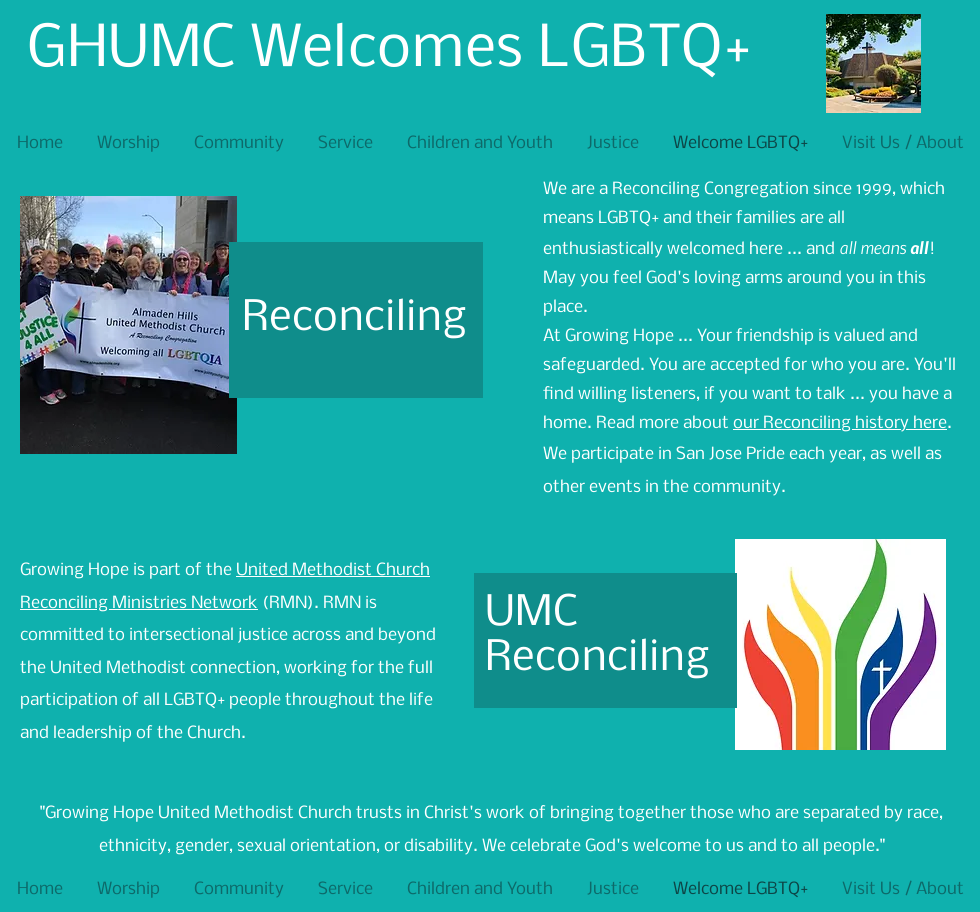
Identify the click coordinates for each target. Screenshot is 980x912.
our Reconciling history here (840, 423)
